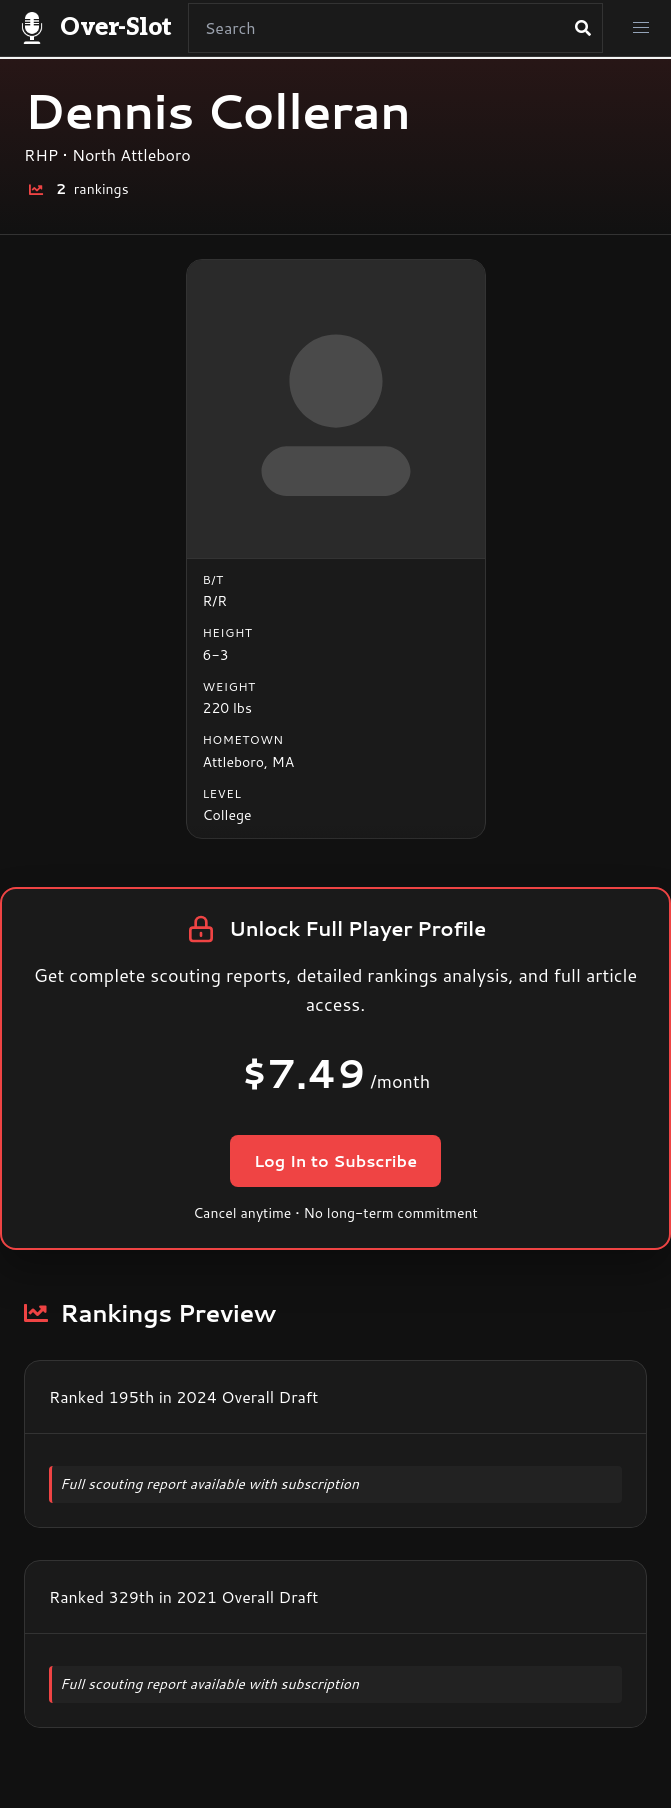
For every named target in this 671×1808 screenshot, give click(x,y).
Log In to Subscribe (335, 1160)
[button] (641, 28)
